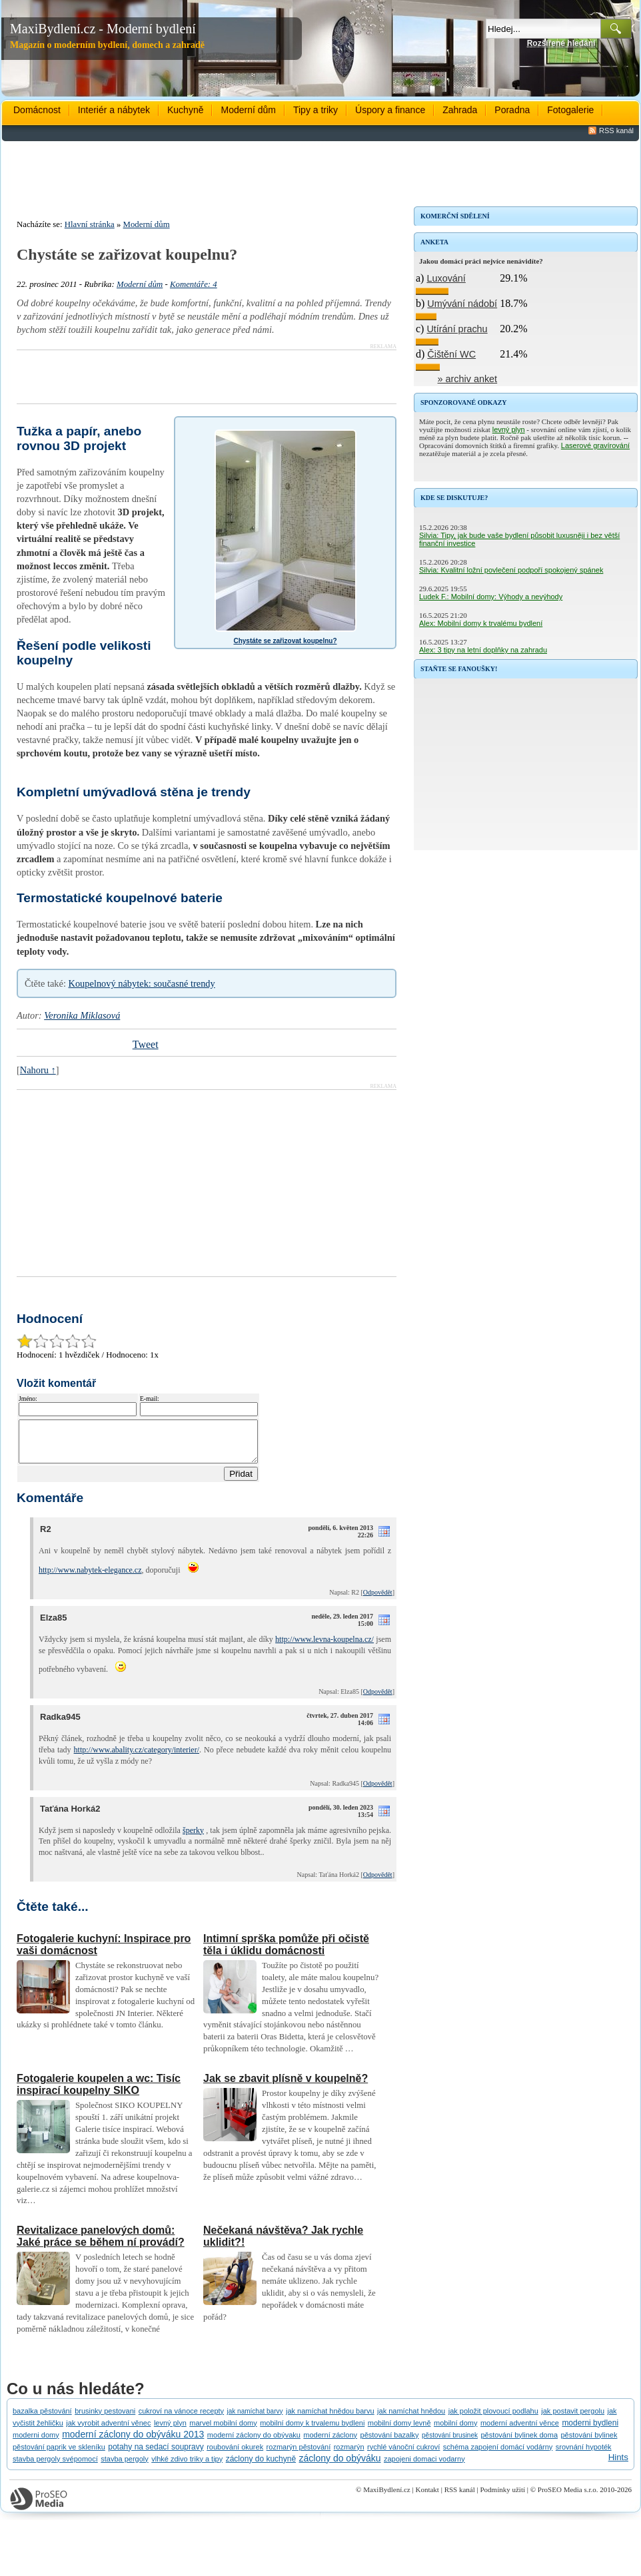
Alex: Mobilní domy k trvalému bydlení (480, 623)
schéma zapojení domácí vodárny (497, 2455)
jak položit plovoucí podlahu (493, 2419)
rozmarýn (349, 2455)
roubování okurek (235, 2455)
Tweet (146, 1044)
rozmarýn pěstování (299, 2455)
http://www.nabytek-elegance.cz (90, 1578)
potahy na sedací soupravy (155, 2454)
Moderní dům (248, 110)
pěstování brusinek (450, 2443)
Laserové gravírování (595, 445)
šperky (193, 1838)
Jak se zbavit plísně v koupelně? (285, 2086)
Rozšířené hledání (561, 43)
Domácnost (37, 110)
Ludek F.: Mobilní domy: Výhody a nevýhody (490, 597)
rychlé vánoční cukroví (403, 2455)
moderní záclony (330, 2443)
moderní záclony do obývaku (254, 2443)
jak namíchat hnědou (411, 2419)
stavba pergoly (125, 2467)
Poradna (512, 110)
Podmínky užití (502, 2497)
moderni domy (36, 2443)
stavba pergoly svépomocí (55, 2467)
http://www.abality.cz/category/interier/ (136, 1757)
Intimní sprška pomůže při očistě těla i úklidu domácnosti (286, 1952)
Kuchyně (185, 110)
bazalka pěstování (42, 2419)
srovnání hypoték (584, 2455)
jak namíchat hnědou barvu (330, 2419)
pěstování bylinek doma (519, 2443)
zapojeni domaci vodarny (424, 2467)
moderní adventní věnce (519, 2431)
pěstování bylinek (588, 2443)
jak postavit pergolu (572, 2419)
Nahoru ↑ (38, 1070)
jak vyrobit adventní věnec (108, 2431)
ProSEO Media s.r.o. (568, 2497)
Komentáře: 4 (193, 284)
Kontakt (426, 2497)
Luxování (445, 278)
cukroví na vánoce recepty (181, 2419)
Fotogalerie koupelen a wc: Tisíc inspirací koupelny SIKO (99, 2092)
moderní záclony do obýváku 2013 (133, 2442)
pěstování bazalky (389, 2443)
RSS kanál (616, 130)
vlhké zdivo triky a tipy (187, 2467)
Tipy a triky (315, 110)
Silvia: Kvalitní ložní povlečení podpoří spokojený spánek (511, 570)
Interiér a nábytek (114, 110)
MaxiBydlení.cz (386, 2497)
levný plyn (508, 429)
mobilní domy (455, 2431)
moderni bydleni (590, 2431)
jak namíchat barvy (255, 2419)
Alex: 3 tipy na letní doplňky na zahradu (483, 650)
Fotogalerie (570, 110)
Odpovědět (377, 1600)
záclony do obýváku (340, 2466)
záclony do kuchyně (261, 2466)
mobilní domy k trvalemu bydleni (312, 2431)
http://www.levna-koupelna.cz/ (324, 1647)
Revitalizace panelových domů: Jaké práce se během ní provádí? (101, 2244)
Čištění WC (451, 354)
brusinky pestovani (105, 2419)
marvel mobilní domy (223, 2431)
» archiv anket (468, 379)
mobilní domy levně (399, 2431)
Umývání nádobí (462, 303)
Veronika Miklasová (82, 1015)
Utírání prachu (456, 329)
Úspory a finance (390, 110)
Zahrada (459, 110)
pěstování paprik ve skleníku (59, 2455)
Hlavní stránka (90, 224)
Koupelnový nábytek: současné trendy (142, 983)
